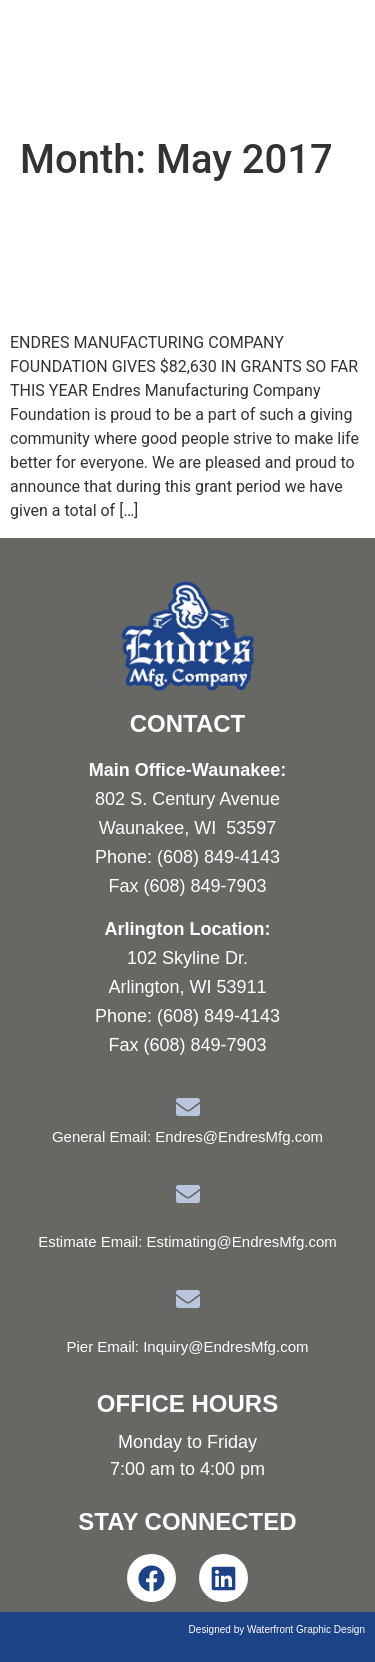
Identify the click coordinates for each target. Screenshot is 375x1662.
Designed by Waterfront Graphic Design (277, 1629)
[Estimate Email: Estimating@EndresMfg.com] (188, 1194)
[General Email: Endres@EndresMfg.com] (188, 1107)
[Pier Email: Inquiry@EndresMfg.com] (188, 1299)
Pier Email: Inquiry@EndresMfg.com (188, 1346)
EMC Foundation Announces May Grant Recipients (168, 257)
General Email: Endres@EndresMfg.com (187, 1136)
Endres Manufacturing (141, 63)
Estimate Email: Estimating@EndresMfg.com (187, 1241)
